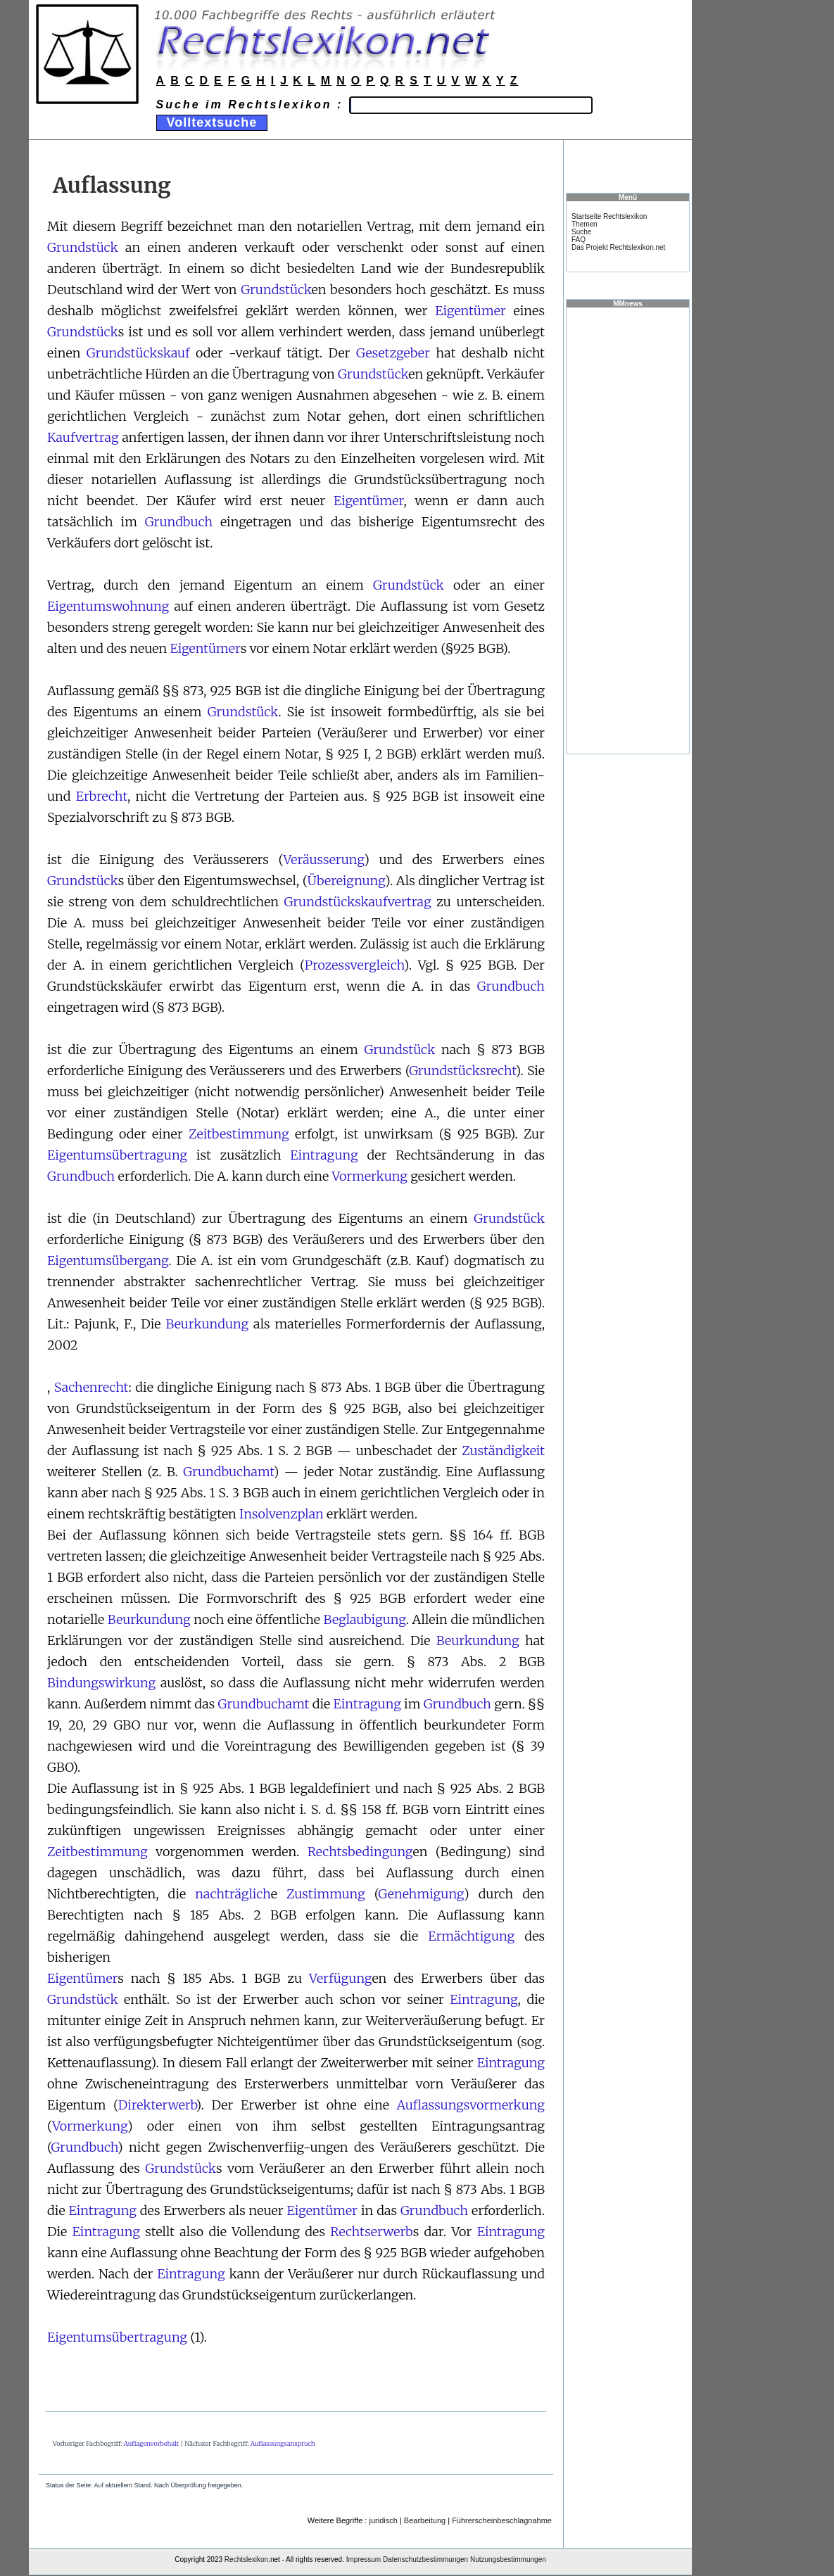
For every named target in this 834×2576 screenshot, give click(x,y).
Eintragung (324, 1155)
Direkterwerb (157, 2105)
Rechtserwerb (371, 2231)
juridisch (383, 2520)
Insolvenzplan (281, 1514)
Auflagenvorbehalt (151, 2443)
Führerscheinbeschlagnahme (502, 2520)
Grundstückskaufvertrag (357, 902)
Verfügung (340, 1978)
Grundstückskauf (138, 353)
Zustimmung (325, 1894)
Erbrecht (101, 796)
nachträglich (233, 1894)
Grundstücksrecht (462, 1070)
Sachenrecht (91, 1387)
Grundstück (82, 247)
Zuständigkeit (503, 1450)
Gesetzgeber (393, 353)
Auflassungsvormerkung (470, 2105)
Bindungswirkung (101, 1683)
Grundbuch (179, 522)
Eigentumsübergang (107, 1260)
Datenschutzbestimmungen (425, 2559)
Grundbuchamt (228, 1472)
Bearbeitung (425, 2520)
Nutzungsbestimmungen (508, 2559)
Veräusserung (324, 859)
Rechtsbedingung (360, 1852)
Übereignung (346, 881)
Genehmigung (421, 1894)
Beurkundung (206, 1324)
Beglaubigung (365, 1619)
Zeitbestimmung (239, 1134)
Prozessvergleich (354, 965)
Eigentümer (470, 311)
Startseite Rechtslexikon (609, 216)
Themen (584, 224)
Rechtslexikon (246, 2559)
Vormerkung (369, 1176)
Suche (581, 232)
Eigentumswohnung (108, 606)
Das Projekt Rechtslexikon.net (618, 247)
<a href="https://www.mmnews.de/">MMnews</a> (627, 530)
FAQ (578, 239)
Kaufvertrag (83, 437)
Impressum (363, 2559)
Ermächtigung (471, 1936)
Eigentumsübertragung (117, 1155)
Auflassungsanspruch (283, 2443)
